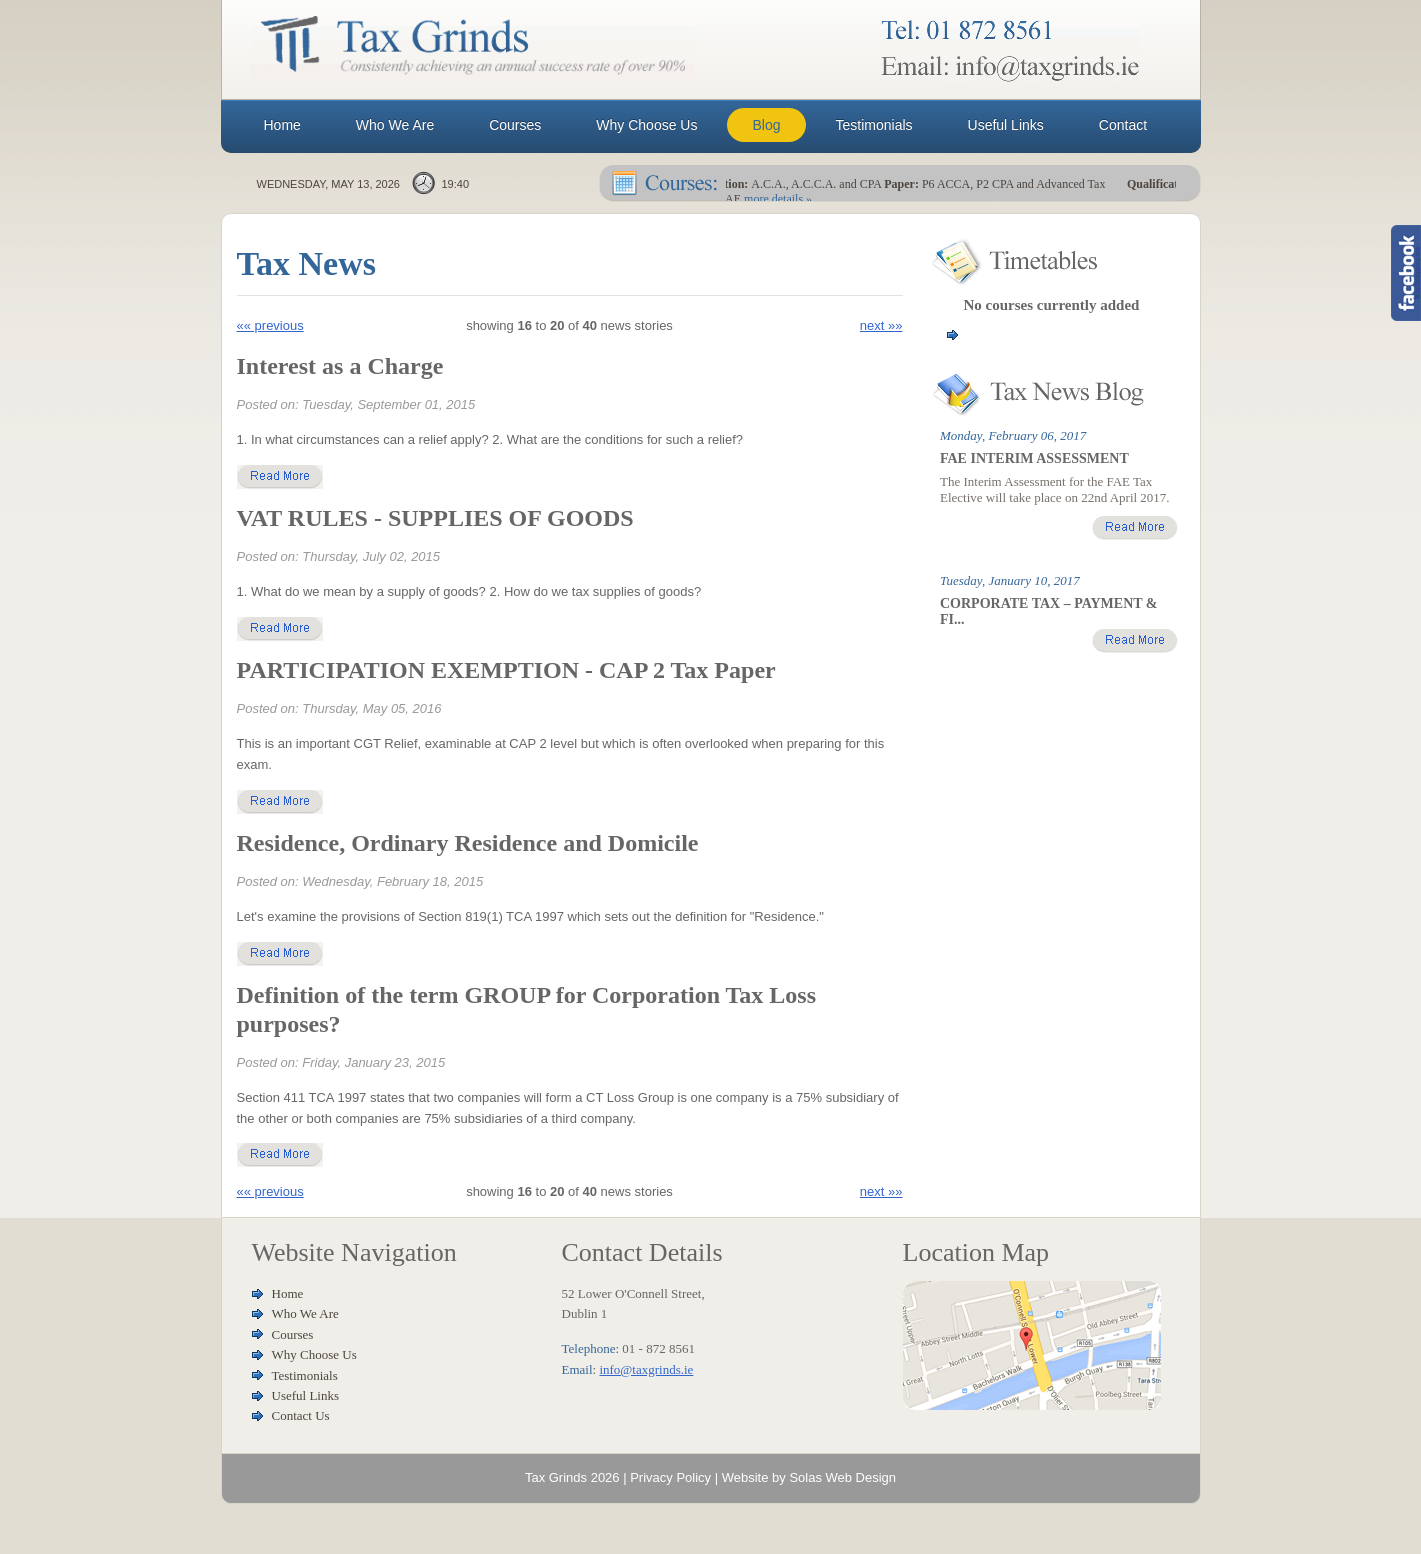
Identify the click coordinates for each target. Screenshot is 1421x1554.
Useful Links (306, 1395)
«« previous (270, 325)
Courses (293, 1334)
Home (288, 1293)
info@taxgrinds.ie (646, 1369)
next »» (881, 325)
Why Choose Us (314, 1354)
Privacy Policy (670, 1477)
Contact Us (301, 1415)
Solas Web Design (842, 1477)
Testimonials (305, 1375)
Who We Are (305, 1313)
